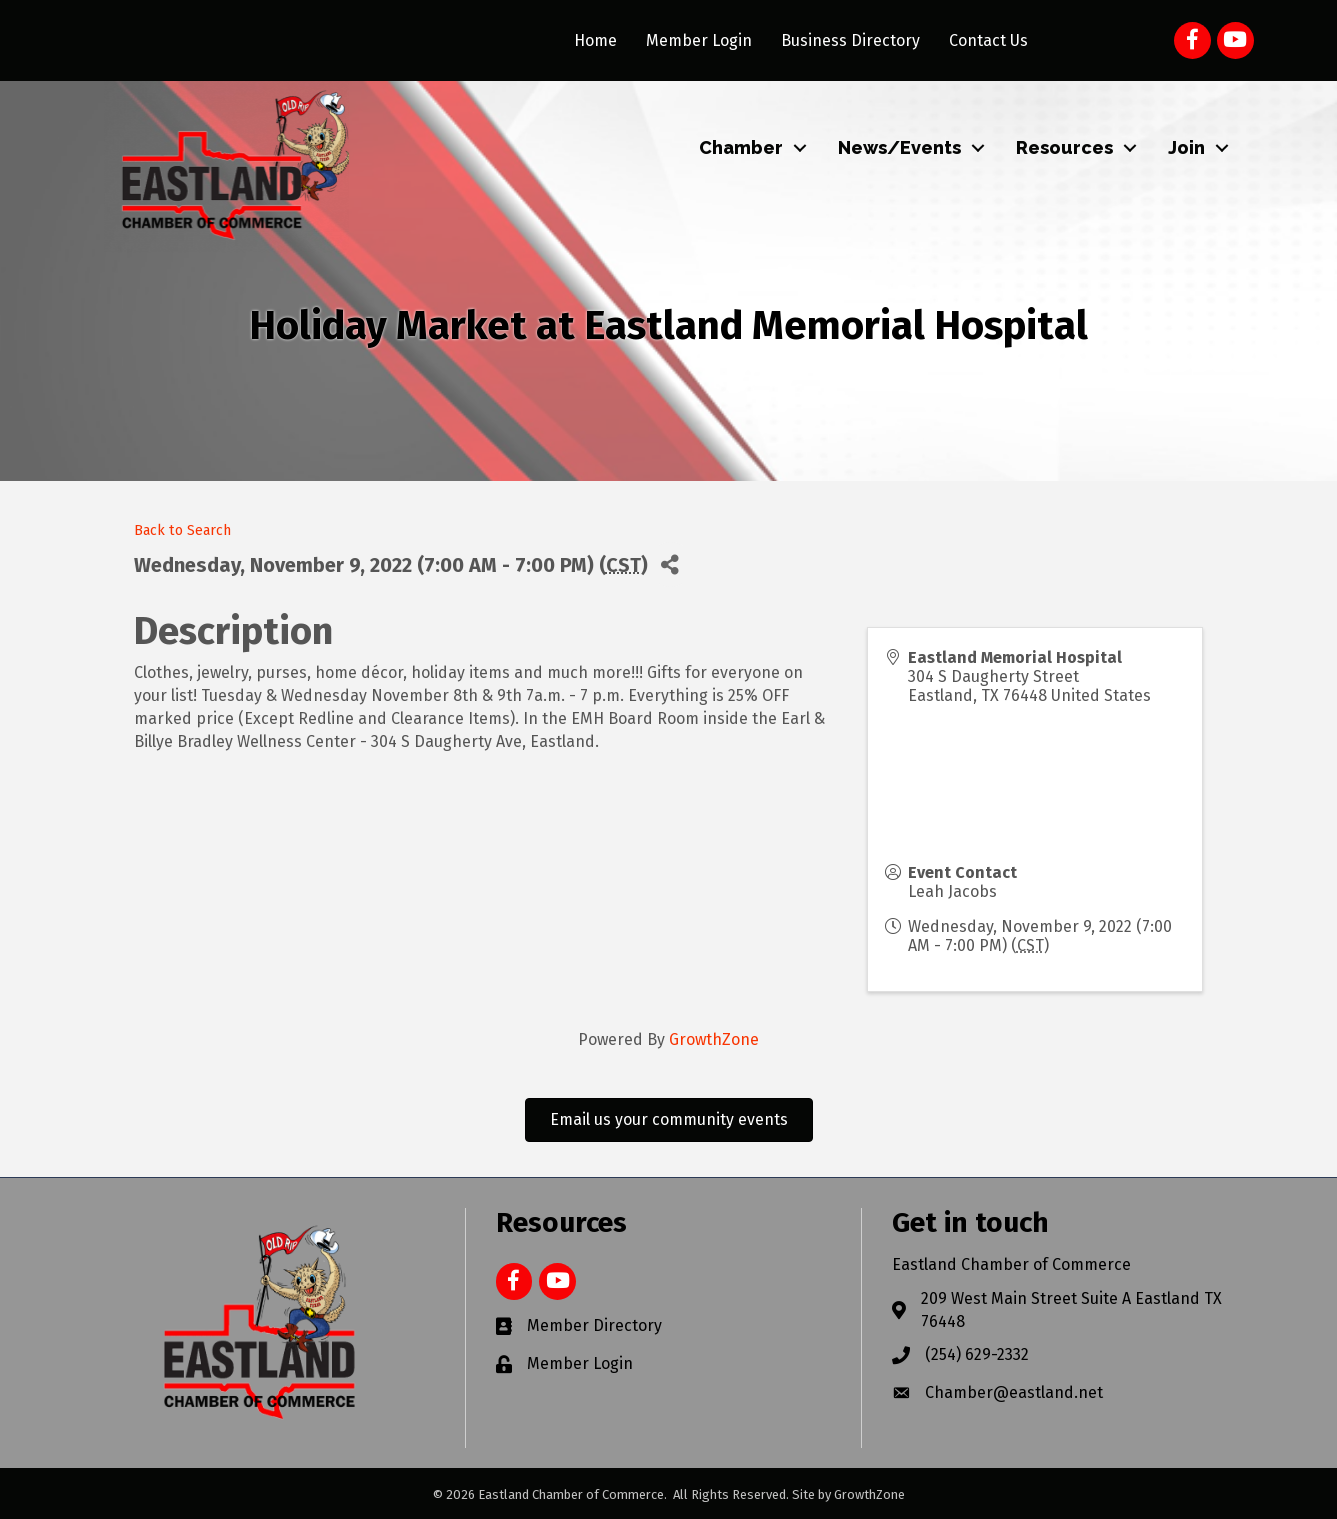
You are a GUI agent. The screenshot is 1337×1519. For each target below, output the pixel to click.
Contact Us (988, 40)
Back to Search (182, 530)
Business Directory (850, 40)
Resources (1064, 147)
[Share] (670, 564)
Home (595, 40)
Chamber (741, 147)
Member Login (699, 40)
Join (1186, 147)
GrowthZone (714, 1039)
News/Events (899, 147)
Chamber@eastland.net (1014, 1392)
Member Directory (594, 1325)
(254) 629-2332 (977, 1354)
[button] (669, 1120)
